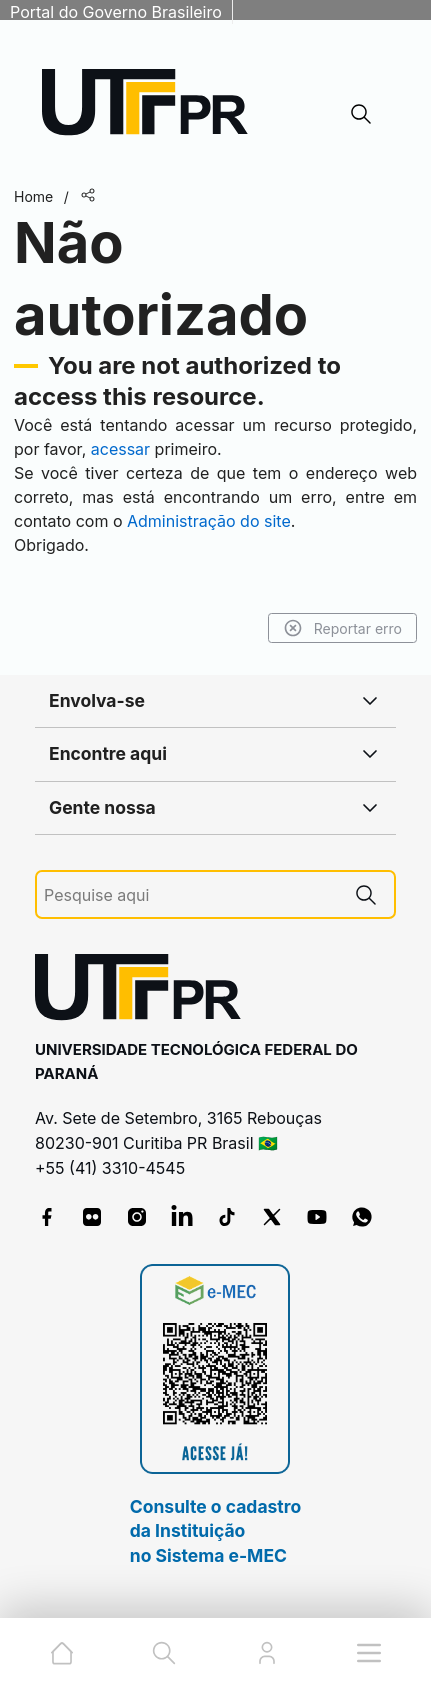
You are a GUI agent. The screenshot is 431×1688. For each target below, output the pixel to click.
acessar (120, 449)
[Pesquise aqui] (191, 895)
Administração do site (209, 521)
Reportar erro (342, 628)
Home (33, 196)
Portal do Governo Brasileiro (116, 12)
